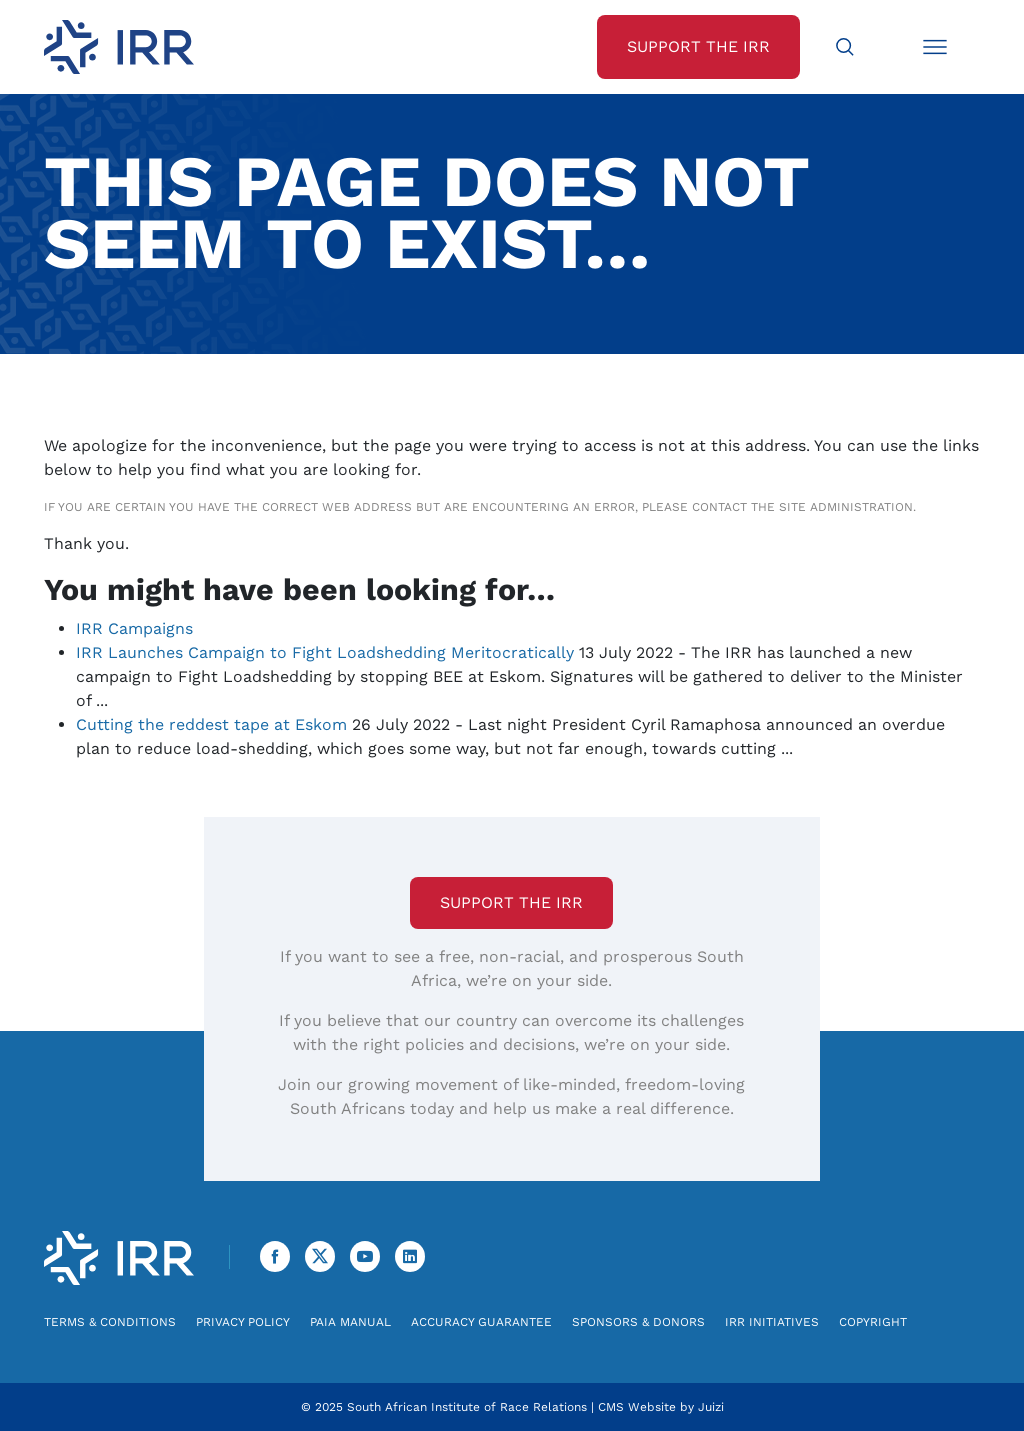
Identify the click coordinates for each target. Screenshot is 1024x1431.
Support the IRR (511, 902)
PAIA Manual (350, 1322)
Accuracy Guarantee (481, 1322)
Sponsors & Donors (638, 1322)
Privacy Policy (243, 1322)
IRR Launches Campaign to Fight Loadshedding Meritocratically (325, 652)
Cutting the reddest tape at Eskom (211, 724)
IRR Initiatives (772, 1322)
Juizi (711, 1407)
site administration (846, 507)
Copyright (873, 1322)
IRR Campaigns (134, 628)
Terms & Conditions (110, 1322)
